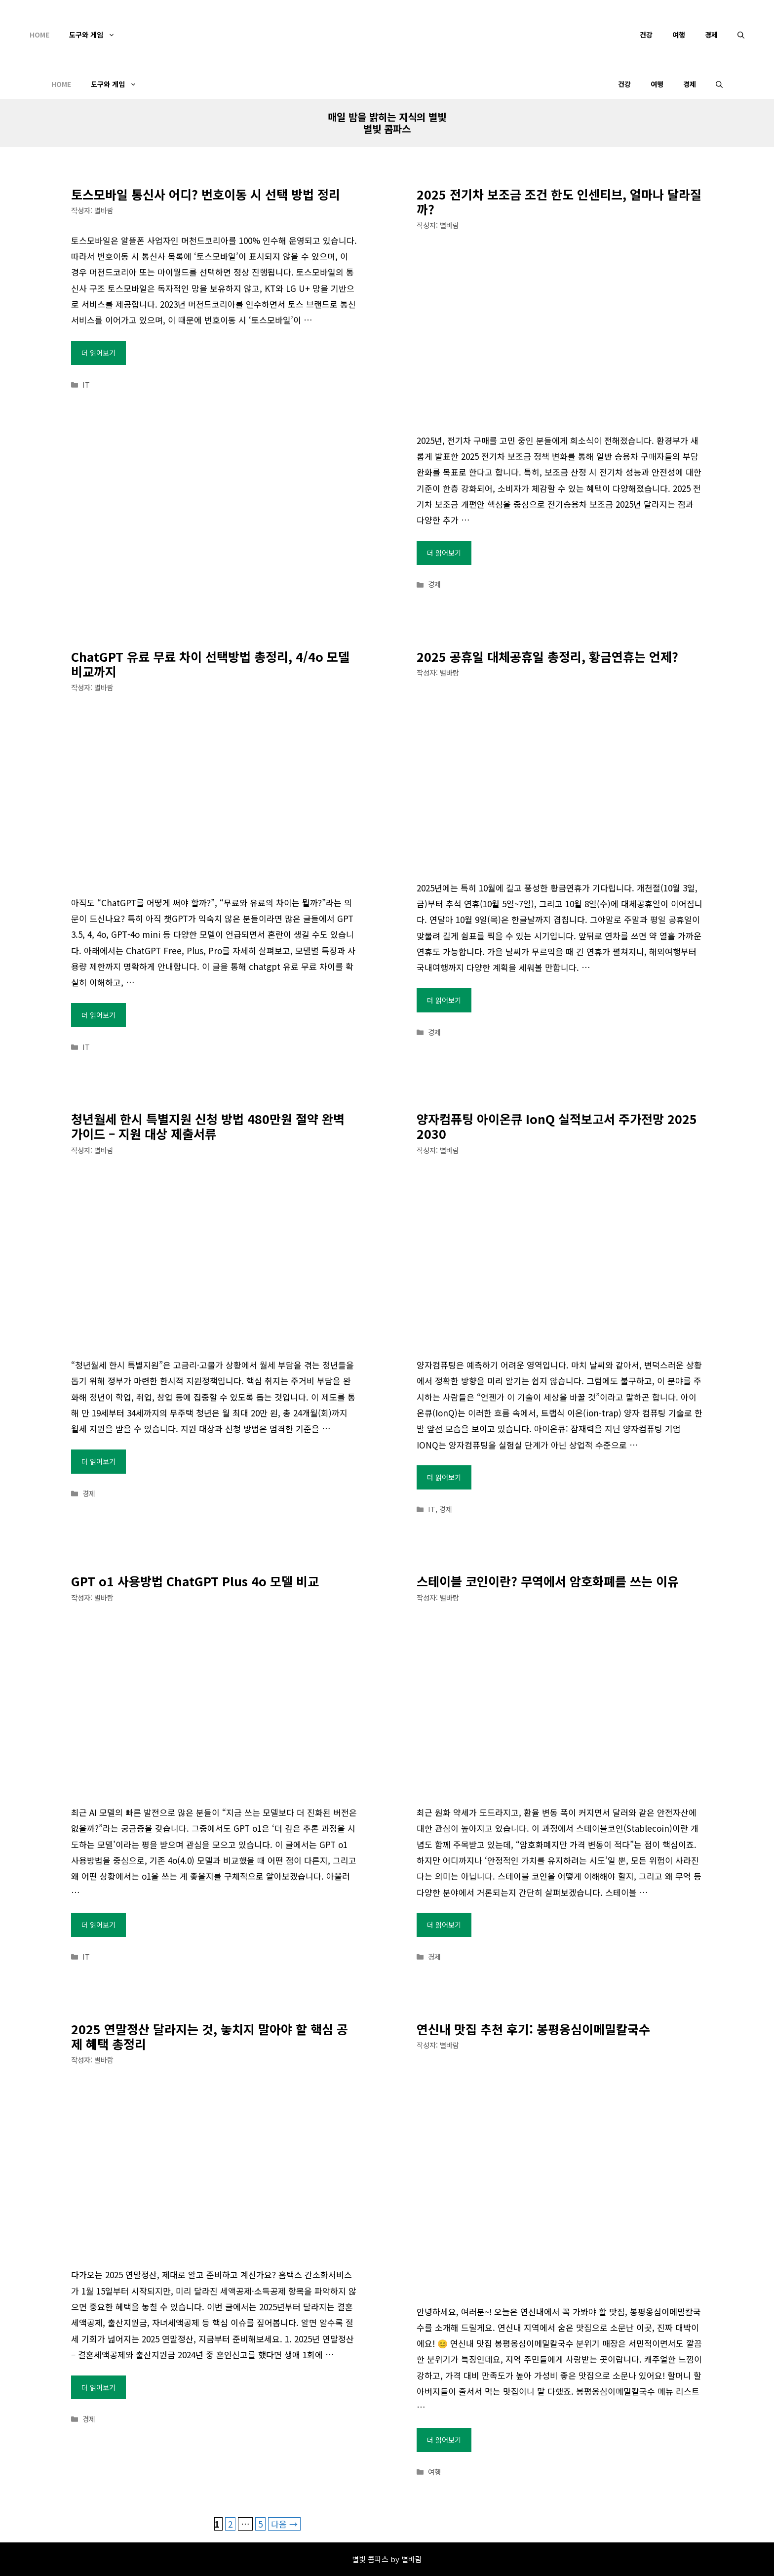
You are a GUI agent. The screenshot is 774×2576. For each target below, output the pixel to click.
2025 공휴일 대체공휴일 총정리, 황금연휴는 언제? (547, 656)
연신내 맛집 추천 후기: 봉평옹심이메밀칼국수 (533, 2029)
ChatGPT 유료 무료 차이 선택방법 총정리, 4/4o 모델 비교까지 (210, 663)
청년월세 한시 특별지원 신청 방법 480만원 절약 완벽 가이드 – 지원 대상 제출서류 (208, 1126)
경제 (711, 35)
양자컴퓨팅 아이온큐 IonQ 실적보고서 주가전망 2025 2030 (557, 1126)
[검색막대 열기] (741, 34)
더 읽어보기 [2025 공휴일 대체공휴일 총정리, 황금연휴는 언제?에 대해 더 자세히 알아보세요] (444, 1000)
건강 (646, 35)
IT (86, 384)
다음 (284, 2524)
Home (39, 35)
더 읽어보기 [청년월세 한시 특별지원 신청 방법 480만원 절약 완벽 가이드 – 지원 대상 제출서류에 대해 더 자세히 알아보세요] (98, 1461)
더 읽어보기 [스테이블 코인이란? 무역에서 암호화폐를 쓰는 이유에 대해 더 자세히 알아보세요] (444, 1925)
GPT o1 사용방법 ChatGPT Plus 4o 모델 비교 (195, 1581)
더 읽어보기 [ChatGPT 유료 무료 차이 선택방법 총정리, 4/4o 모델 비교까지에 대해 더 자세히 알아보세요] (98, 1015)
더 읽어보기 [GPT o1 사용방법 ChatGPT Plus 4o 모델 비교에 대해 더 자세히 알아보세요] (98, 1925)
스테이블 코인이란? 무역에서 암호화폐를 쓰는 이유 (548, 1581)
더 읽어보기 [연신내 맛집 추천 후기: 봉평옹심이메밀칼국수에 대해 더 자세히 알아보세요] (444, 2440)
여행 (678, 35)
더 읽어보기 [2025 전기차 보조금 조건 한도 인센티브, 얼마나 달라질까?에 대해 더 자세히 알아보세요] (444, 553)
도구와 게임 (97, 34)
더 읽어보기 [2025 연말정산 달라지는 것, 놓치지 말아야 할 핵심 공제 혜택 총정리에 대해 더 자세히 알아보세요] (98, 2387)
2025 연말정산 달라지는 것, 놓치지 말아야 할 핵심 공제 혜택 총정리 (209, 2036)
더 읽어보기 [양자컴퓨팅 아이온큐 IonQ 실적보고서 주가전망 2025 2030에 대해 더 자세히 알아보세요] (444, 1477)
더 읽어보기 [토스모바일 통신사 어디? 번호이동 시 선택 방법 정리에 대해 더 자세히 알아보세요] (98, 353)
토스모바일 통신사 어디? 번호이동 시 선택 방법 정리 (205, 194)
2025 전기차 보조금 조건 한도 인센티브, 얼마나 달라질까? (559, 201)
